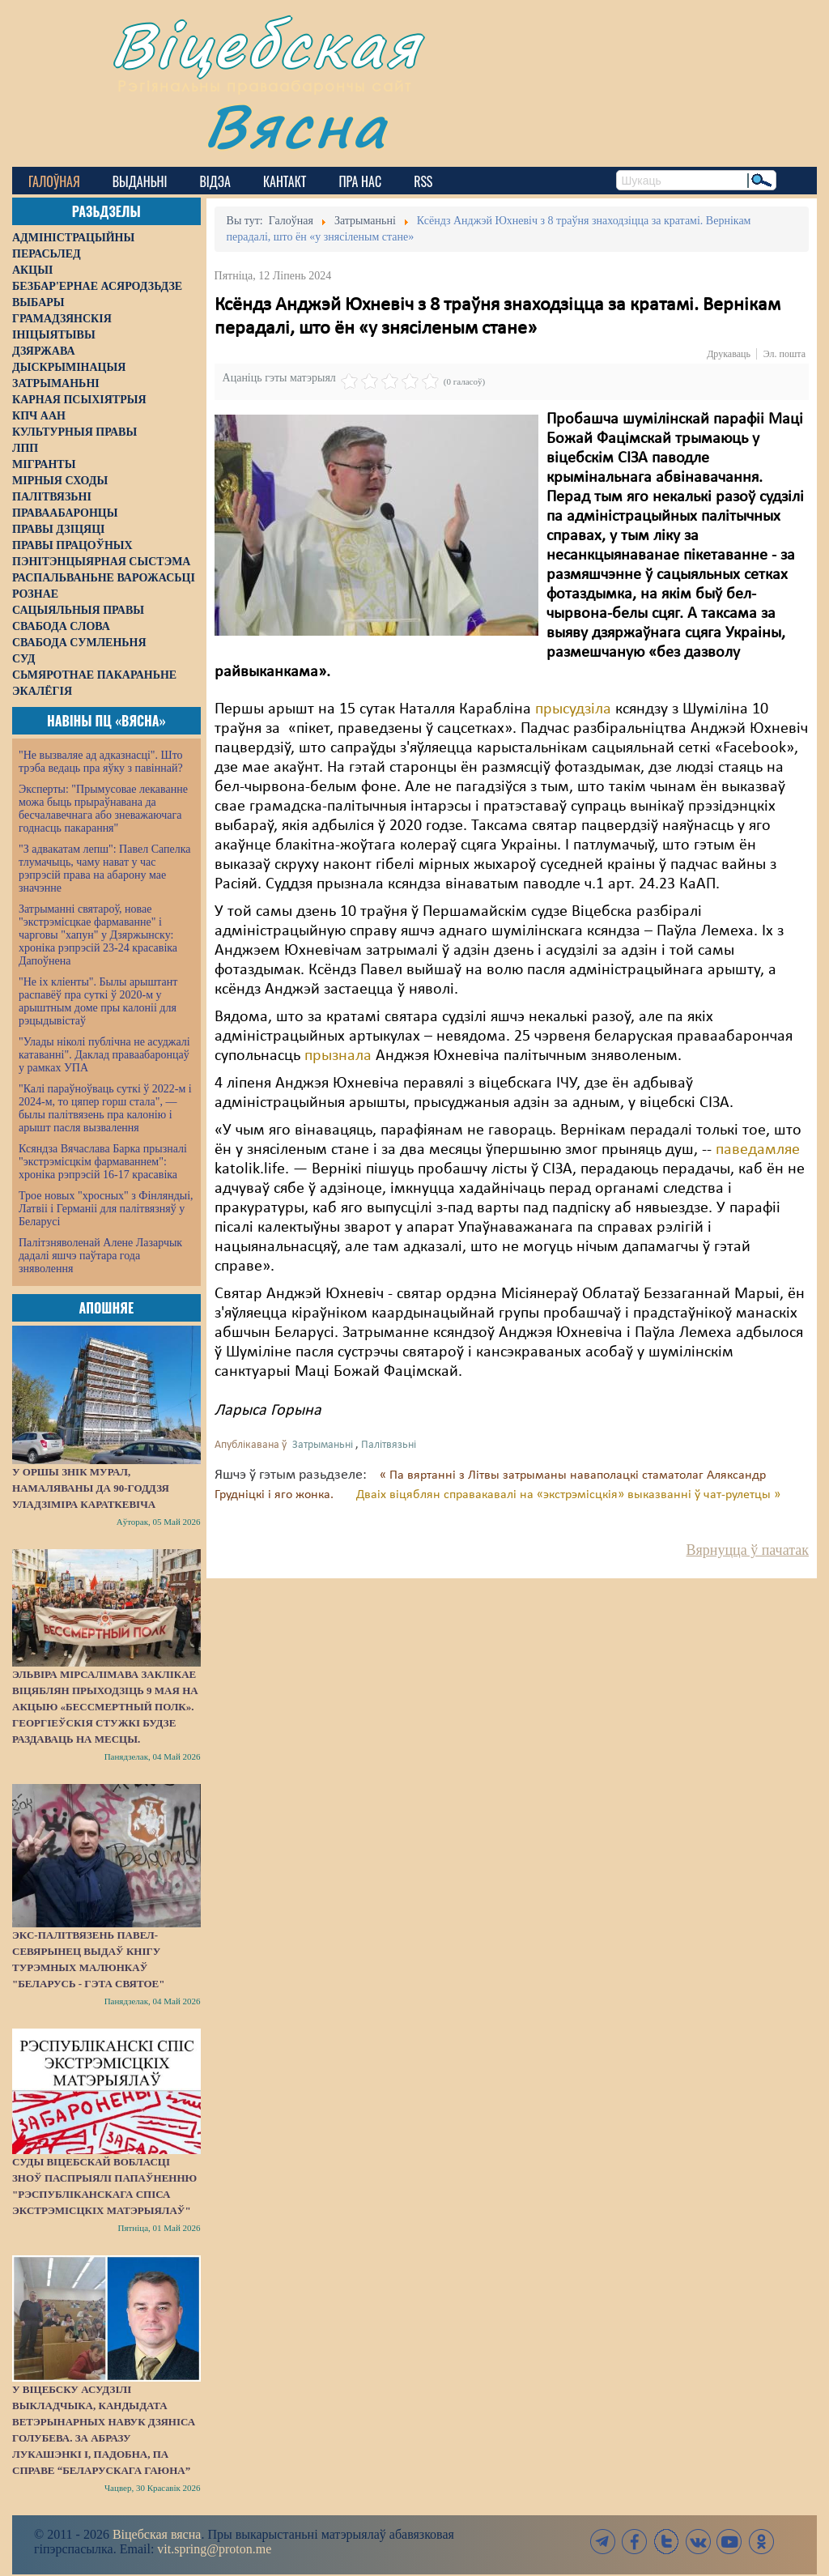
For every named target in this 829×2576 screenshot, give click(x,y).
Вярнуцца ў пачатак (748, 1550)
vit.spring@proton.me (214, 2549)
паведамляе (758, 1150)
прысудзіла (573, 709)
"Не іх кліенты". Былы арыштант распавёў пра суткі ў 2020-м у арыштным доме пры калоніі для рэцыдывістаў (98, 1001)
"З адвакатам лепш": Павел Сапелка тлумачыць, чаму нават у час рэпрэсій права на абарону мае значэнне (105, 868)
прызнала (338, 1056)
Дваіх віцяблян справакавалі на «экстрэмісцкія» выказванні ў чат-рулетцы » (568, 1494)
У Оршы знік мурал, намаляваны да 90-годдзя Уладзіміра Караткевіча (90, 1488)
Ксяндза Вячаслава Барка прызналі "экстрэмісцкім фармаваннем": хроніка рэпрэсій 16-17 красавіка (103, 1162)
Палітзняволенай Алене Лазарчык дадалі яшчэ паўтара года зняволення (100, 1256)
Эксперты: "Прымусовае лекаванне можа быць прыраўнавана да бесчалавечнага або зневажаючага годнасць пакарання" (103, 808)
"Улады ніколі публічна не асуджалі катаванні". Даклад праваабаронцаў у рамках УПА (104, 1055)
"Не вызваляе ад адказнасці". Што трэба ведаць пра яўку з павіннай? (101, 761)
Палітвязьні (388, 1445)
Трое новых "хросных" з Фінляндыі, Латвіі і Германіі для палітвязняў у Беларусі (106, 1209)
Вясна (295, 125)
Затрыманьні (322, 1445)
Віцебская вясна (157, 2534)
